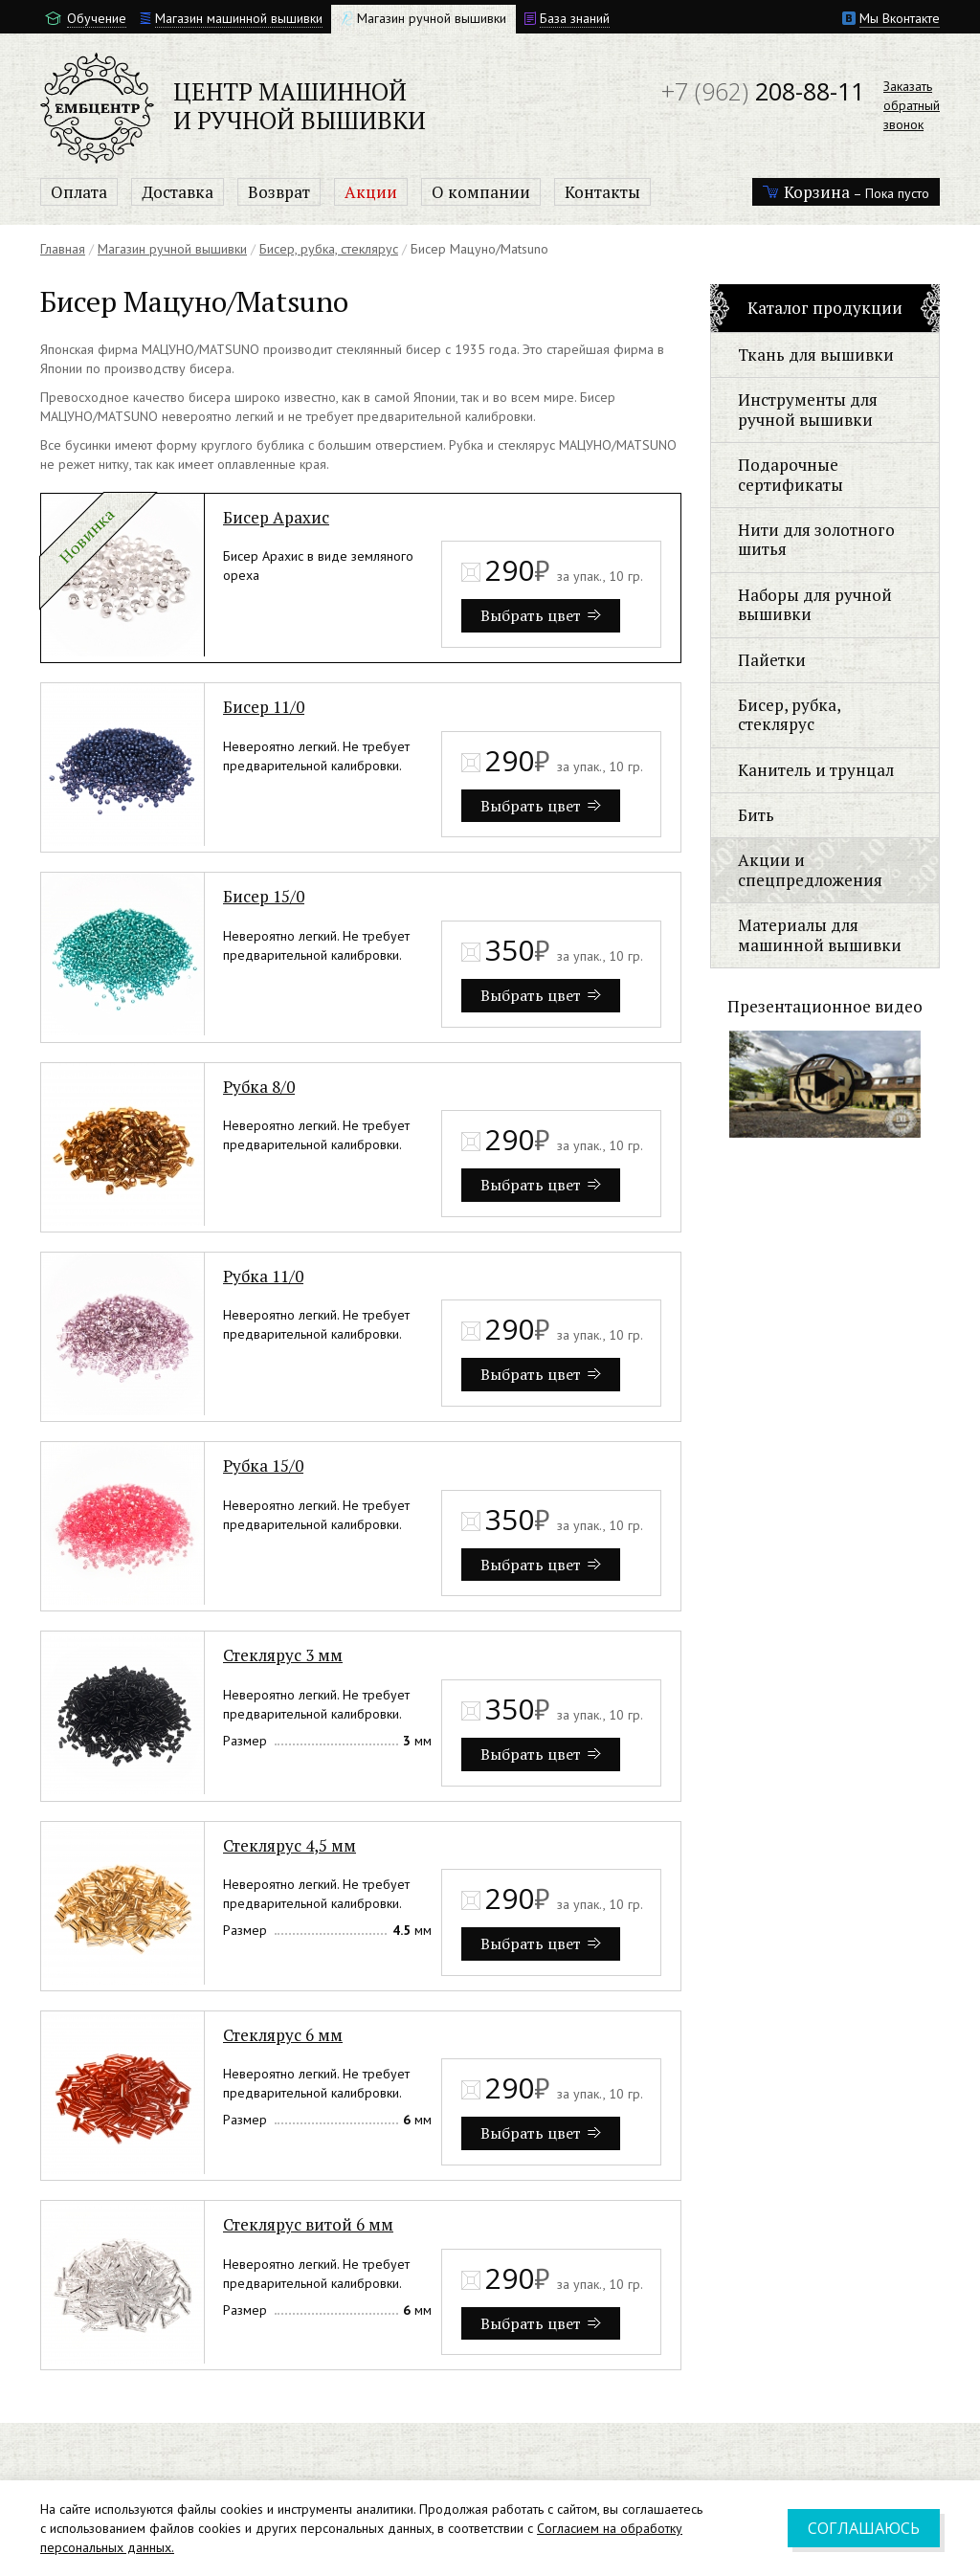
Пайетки (772, 660)
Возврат (279, 192)
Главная (62, 248)
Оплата (79, 192)
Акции (371, 192)
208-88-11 (762, 91)
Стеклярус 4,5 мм (289, 1845)
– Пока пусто (846, 192)
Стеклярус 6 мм (283, 2035)
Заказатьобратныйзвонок (911, 105)
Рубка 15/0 (263, 1466)
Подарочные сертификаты (790, 474)
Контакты (602, 192)
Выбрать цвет (540, 615)
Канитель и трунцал (816, 770)
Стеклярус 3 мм (283, 1655)
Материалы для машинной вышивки (820, 934)
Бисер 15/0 (263, 896)
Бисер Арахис (276, 517)
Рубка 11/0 (263, 1276)
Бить (756, 815)
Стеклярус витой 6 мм (308, 2224)
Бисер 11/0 (263, 707)
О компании (481, 192)
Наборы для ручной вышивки (815, 604)
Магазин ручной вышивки (172, 248)
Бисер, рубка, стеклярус (328, 248)
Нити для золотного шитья (816, 539)
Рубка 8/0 (259, 1087)
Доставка (177, 192)
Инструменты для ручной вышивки (808, 409)
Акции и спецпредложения (810, 869)
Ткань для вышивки (816, 355)
